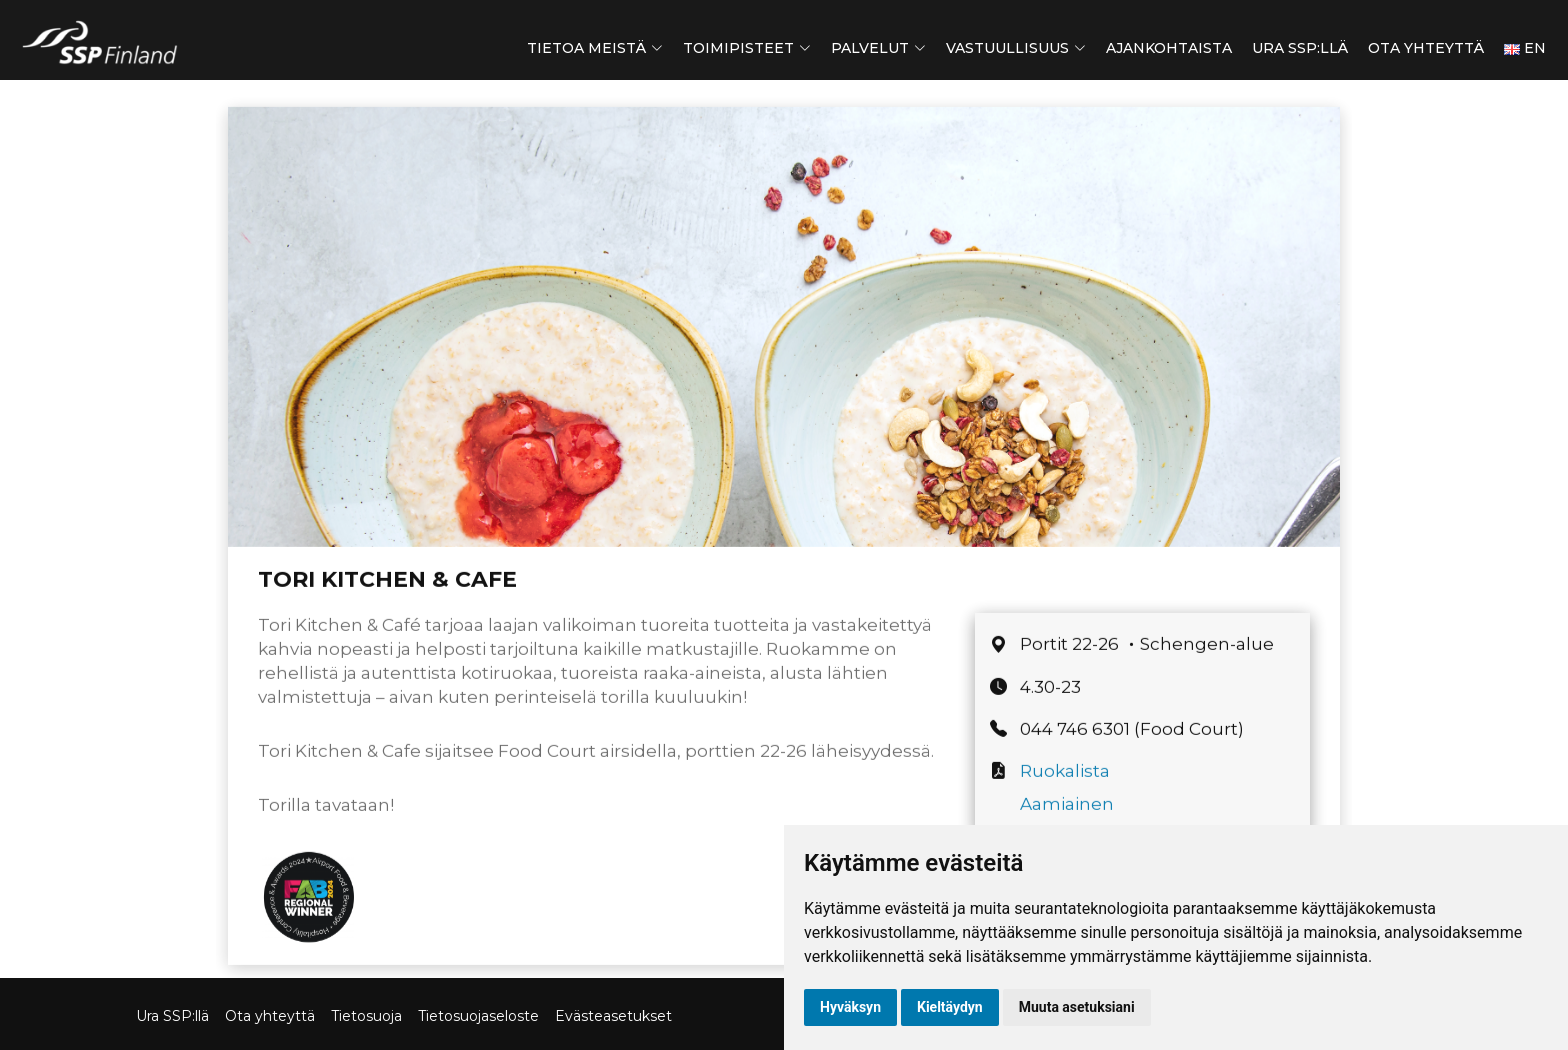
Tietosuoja (366, 1016)
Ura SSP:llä (1300, 48)
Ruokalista (1065, 785)
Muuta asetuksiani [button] (1077, 1007)
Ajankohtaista (1169, 48)
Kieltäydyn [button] (950, 1007)
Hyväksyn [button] (850, 1007)
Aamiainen (1067, 817)
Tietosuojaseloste (478, 1016)
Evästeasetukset (613, 1016)
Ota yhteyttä (1426, 48)
